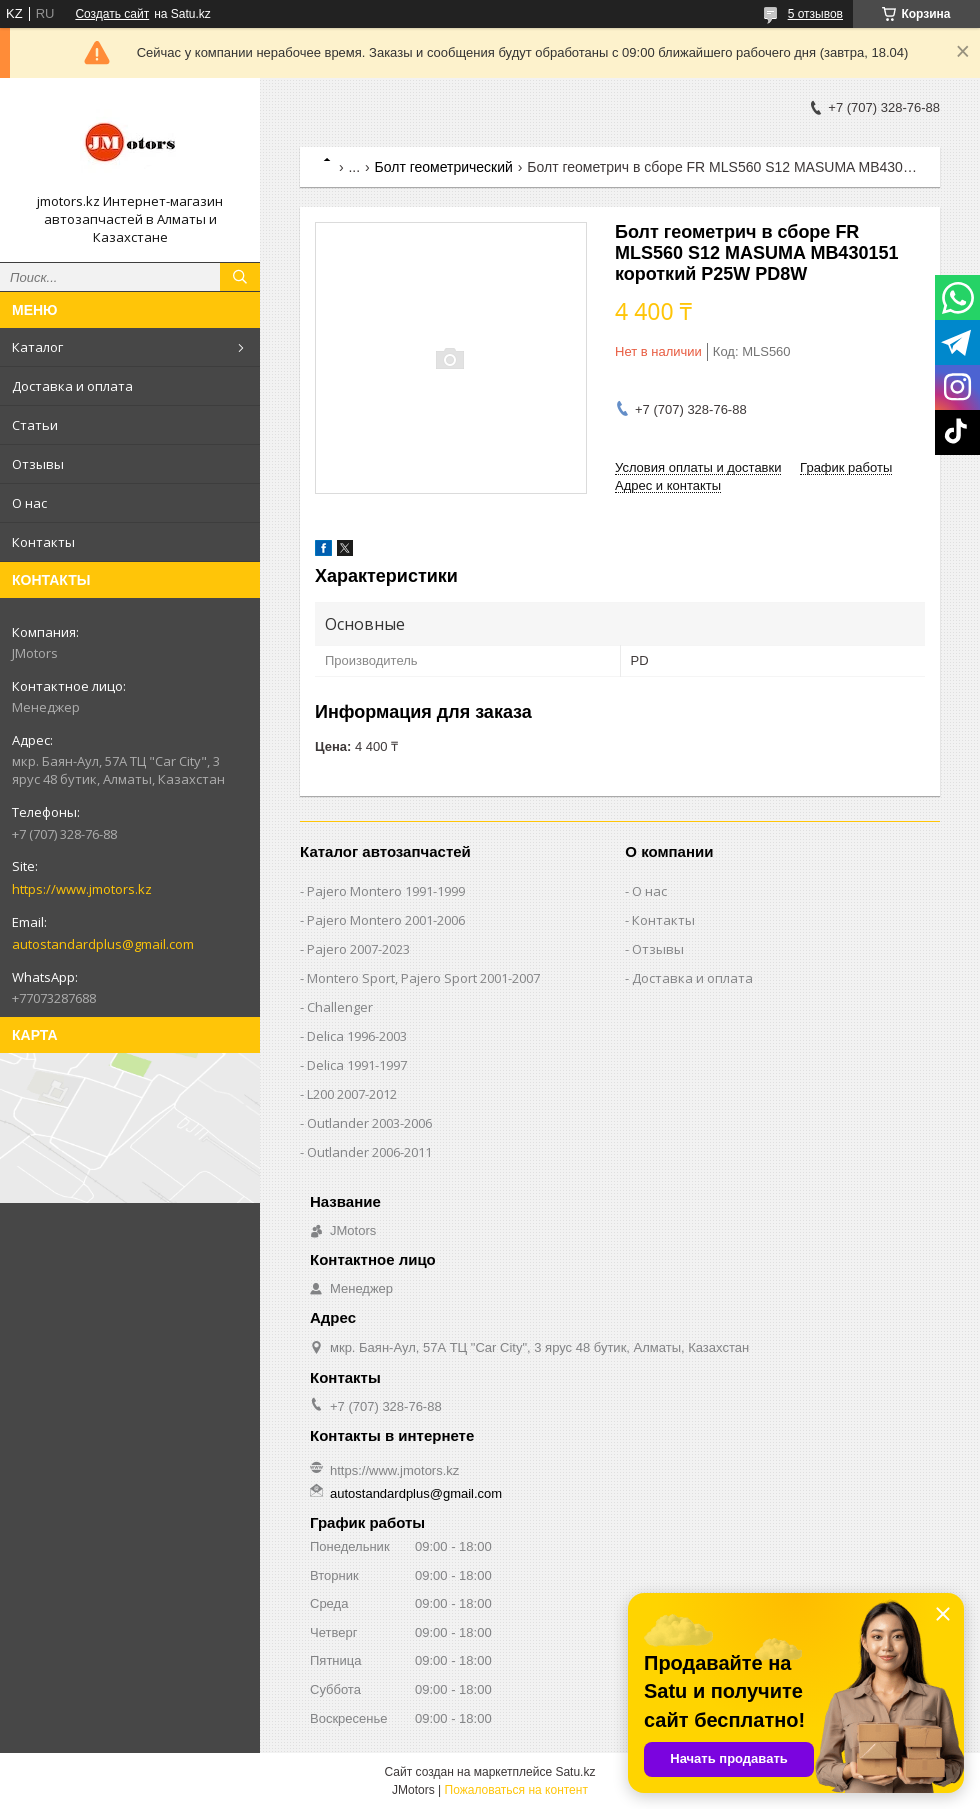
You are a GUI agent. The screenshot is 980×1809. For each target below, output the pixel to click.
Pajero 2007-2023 (358, 949)
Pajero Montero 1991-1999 (386, 891)
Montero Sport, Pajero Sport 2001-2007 (423, 978)
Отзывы (38, 464)
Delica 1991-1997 (357, 1065)
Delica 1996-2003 (357, 1036)
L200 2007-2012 (352, 1094)
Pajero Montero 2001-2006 (386, 920)
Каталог (37, 347)
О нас (29, 503)
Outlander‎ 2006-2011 (369, 1152)
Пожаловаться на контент (516, 1790)
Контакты (43, 542)
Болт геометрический (444, 167)
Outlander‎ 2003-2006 (369, 1123)
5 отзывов (815, 14)
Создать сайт (112, 14)
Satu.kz (575, 1772)
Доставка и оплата (72, 386)
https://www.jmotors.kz (82, 889)
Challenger (340, 1007)
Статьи (35, 425)
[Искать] (240, 277)
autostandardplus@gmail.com (103, 944)
